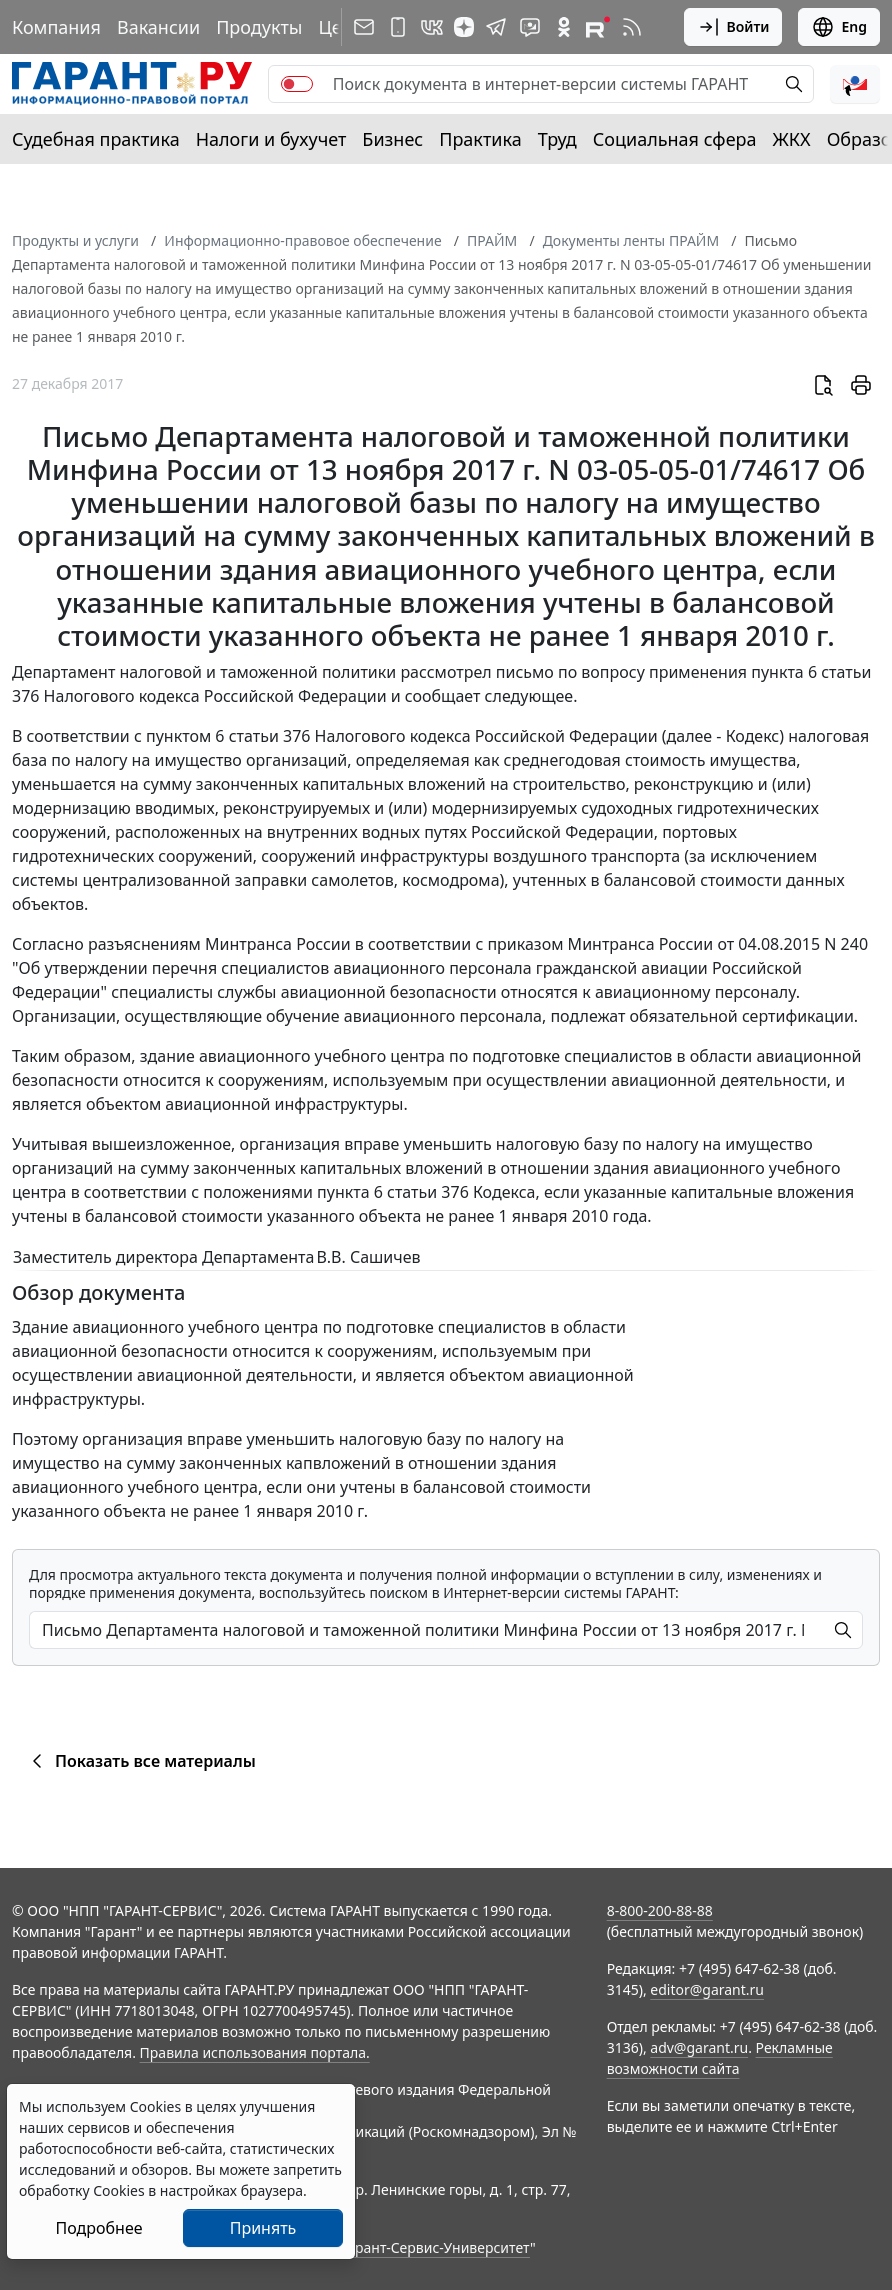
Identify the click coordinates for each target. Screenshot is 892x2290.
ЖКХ (792, 139)
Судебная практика (96, 139)
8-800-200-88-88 (660, 1910)
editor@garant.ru (707, 1989)
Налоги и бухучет (271, 139)
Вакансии (158, 27)
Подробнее (98, 2228)
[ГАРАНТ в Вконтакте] (432, 27)
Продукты (259, 27)
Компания (56, 27)
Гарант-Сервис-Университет (435, 2247)
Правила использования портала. (255, 2052)
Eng (839, 27)
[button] (855, 84)
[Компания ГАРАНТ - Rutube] (598, 27)
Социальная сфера (675, 139)
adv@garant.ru (699, 2047)
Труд (557, 139)
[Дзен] (464, 27)
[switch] (297, 84)
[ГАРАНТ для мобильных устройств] (398, 27)
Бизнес (392, 139)
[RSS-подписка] (632, 27)
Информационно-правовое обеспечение (302, 240)
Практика (480, 139)
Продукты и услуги (75, 240)
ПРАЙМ (492, 240)
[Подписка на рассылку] (364, 27)
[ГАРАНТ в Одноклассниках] (564, 27)
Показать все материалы (140, 1761)
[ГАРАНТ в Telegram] (496, 27)
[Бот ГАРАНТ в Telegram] (530, 27)
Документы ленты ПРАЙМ (631, 240)
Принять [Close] (263, 2228)
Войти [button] (733, 27)
